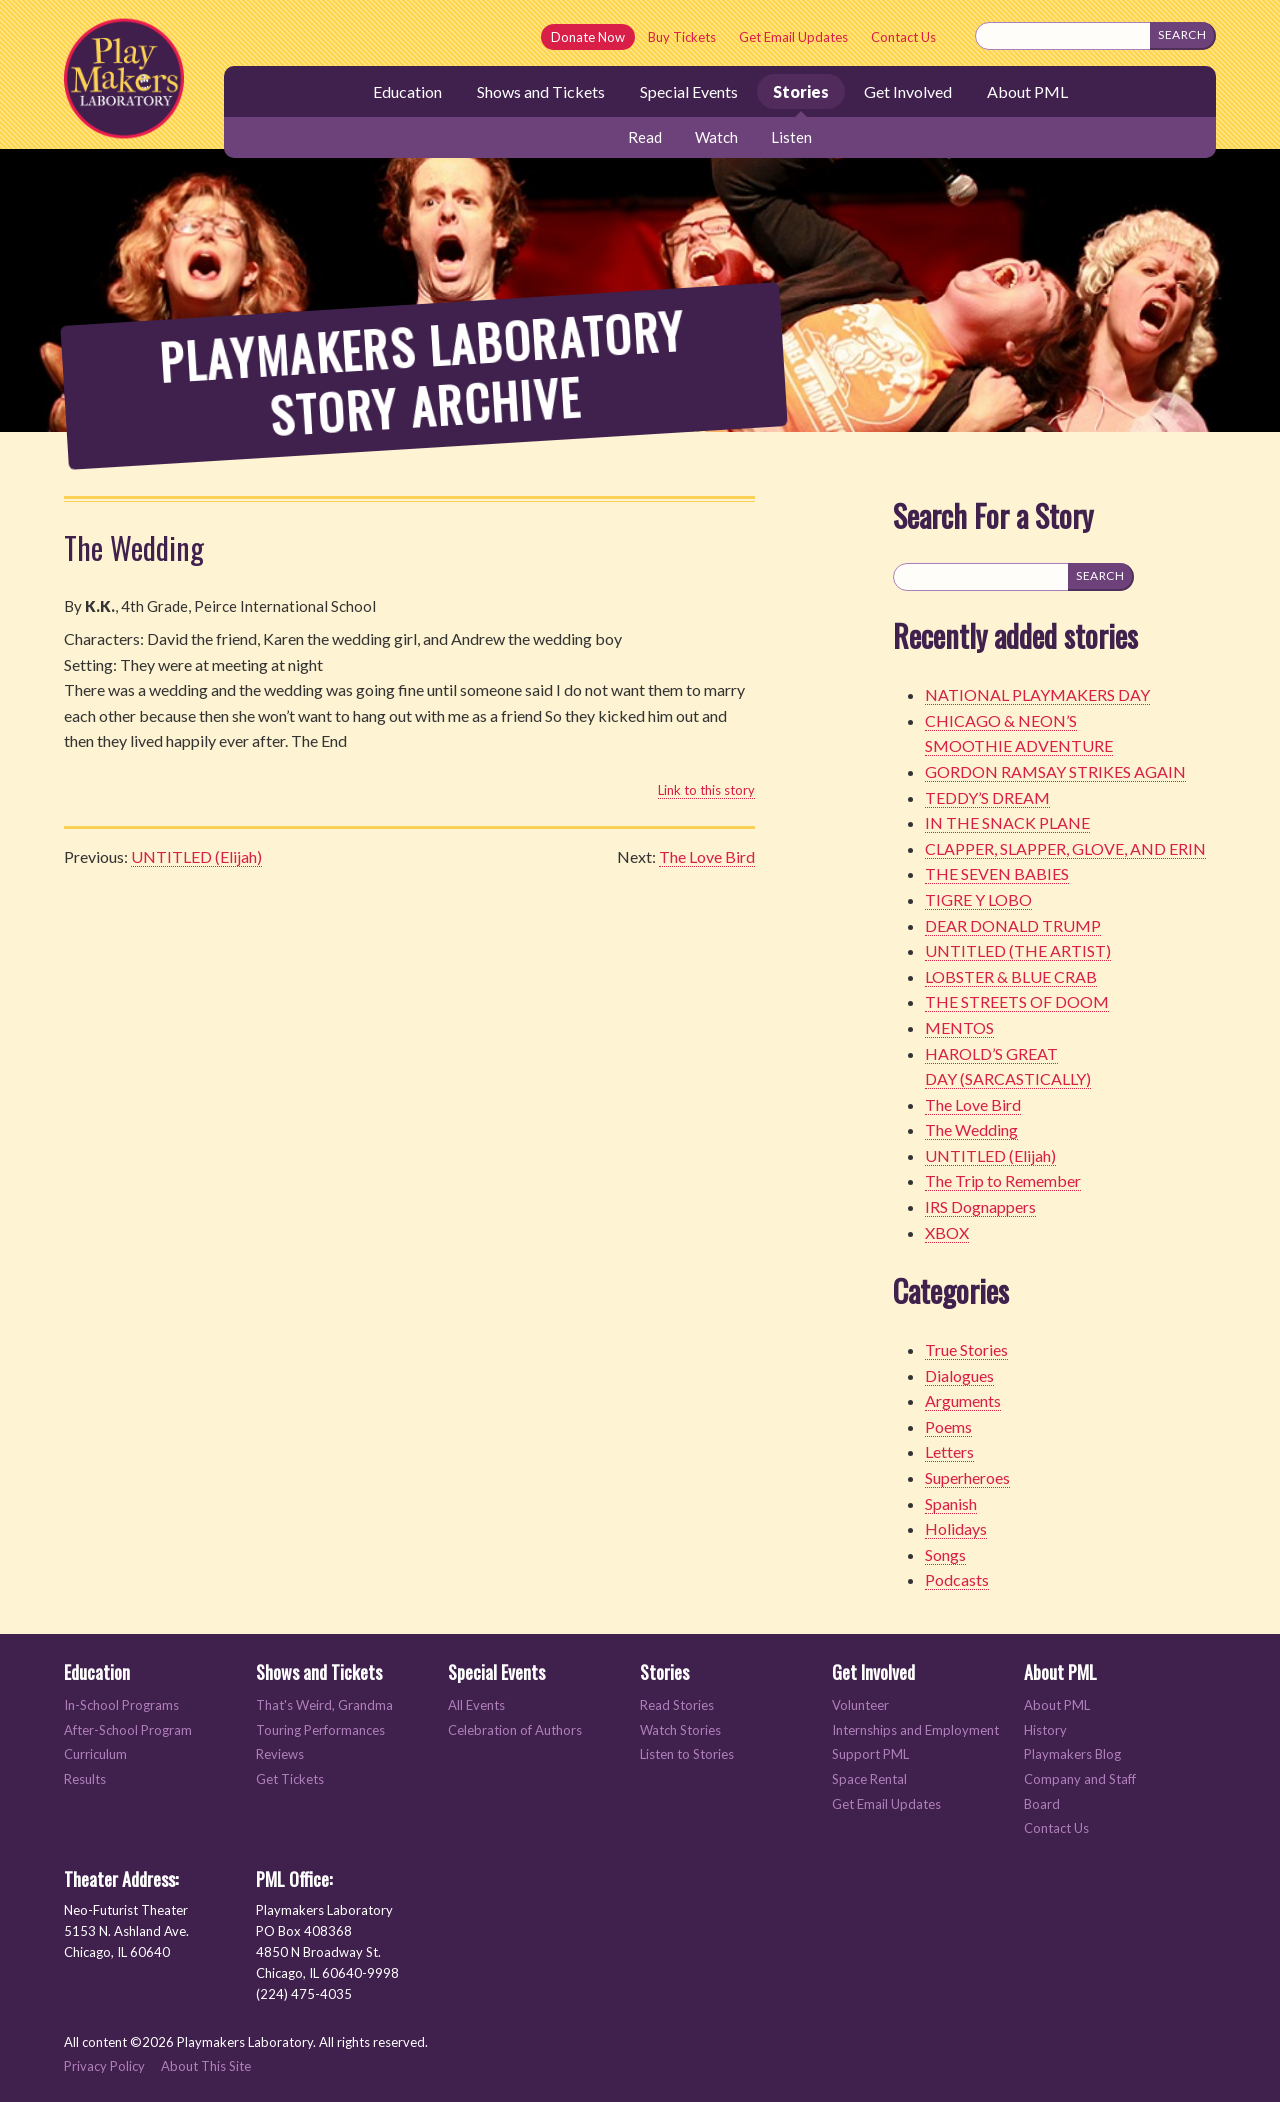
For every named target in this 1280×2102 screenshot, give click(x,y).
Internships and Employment (915, 1730)
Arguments (963, 1400)
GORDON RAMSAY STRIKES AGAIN (1055, 771)
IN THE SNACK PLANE (1007, 822)
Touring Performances (320, 1730)
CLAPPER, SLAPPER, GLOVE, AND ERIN (1065, 848)
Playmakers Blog (1072, 1754)
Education (407, 91)
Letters (949, 1451)
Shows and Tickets (541, 91)
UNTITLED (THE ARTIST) (1018, 950)
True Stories (966, 1349)
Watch (716, 137)
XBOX (947, 1232)
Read (645, 137)
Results (85, 1779)
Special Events (689, 91)
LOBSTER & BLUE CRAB (1011, 976)
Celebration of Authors (515, 1730)
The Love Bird (707, 856)
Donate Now (588, 37)
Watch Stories (680, 1730)
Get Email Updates (793, 37)
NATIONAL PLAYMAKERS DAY (1037, 694)
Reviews (280, 1754)
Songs (945, 1554)
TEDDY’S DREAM (987, 797)
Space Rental (869, 1779)
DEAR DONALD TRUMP (1013, 925)
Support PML (870, 1754)
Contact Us (903, 37)
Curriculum (95, 1754)
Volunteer (860, 1705)
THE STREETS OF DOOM (1017, 1001)
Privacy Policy (104, 2066)
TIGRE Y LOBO (978, 899)
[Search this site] (1063, 36)
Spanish (951, 1503)
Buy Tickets (682, 37)
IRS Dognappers (980, 1206)
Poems (948, 1426)
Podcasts (957, 1579)
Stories (801, 91)
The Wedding (134, 547)
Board (1042, 1804)
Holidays (956, 1528)
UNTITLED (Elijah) (196, 856)
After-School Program (128, 1730)
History (1045, 1730)
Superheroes (967, 1477)
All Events (476, 1705)
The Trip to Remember (1003, 1180)
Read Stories (677, 1705)
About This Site (206, 2066)
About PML (1027, 91)
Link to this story (706, 790)
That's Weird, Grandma (324, 1705)
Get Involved (908, 91)
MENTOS (959, 1027)
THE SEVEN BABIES (997, 873)
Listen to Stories (687, 1754)
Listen (791, 137)
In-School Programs (121, 1705)
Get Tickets (290, 1779)
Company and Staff (1080, 1779)
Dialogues (959, 1375)
